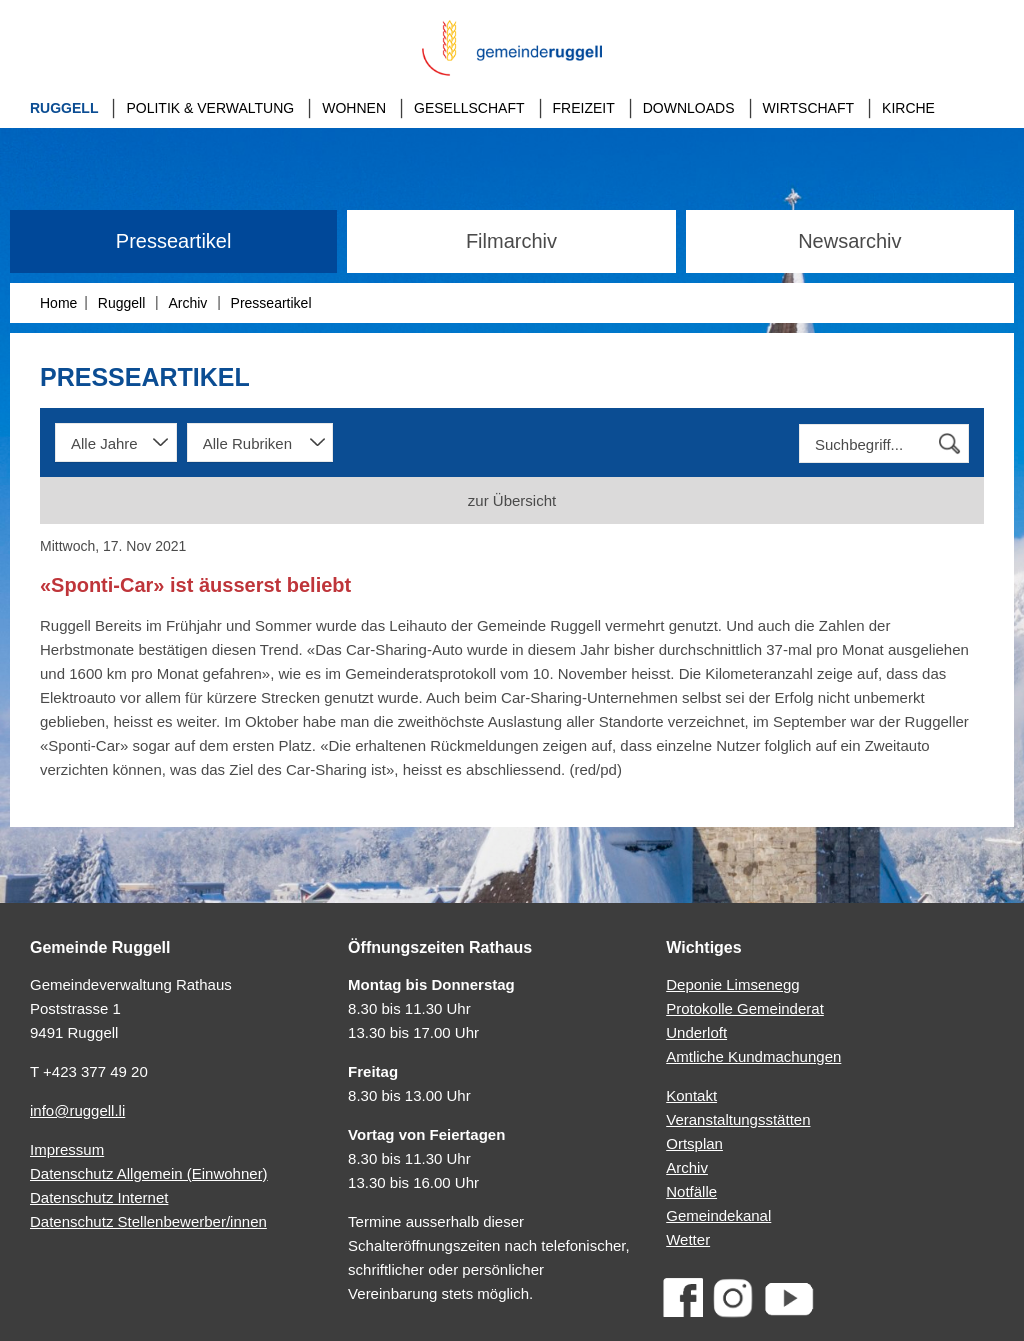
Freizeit (584, 108)
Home (58, 303)
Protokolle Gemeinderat (745, 1008)
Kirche (908, 108)
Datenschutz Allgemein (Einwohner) (149, 1173)
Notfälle (691, 1191)
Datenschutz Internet (99, 1197)
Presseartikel (174, 241)
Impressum (67, 1149)
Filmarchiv (511, 241)
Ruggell (64, 108)
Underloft (696, 1032)
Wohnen (354, 108)
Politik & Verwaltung (210, 108)
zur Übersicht (512, 500)
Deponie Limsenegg (732, 984)
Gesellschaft (469, 108)
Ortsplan (694, 1143)
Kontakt (691, 1095)
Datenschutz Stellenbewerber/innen (148, 1221)
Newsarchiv (849, 241)
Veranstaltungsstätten (738, 1119)
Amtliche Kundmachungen (753, 1056)
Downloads (689, 108)
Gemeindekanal (718, 1215)
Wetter (688, 1239)
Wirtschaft (809, 108)
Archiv (187, 303)
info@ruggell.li (77, 1110)
